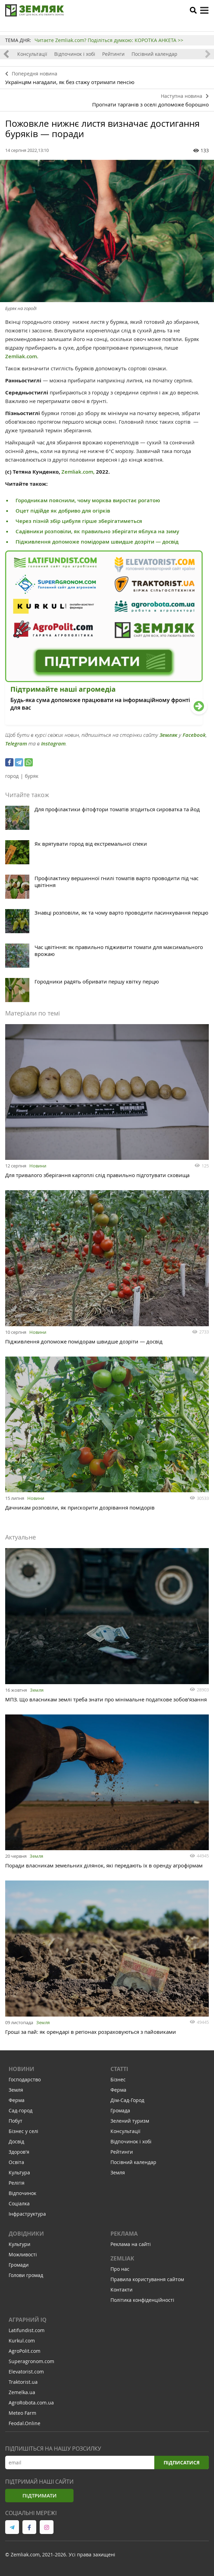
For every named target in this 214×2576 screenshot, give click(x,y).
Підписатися (181, 2462)
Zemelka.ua (22, 2392)
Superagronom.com (31, 2361)
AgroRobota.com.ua (31, 2402)
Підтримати (39, 2495)
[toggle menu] (204, 10)
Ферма (17, 2100)
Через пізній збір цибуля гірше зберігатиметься (79, 521)
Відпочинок (22, 2193)
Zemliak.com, (78, 471)
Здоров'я (19, 2152)
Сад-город (20, 2110)
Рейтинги (113, 54)
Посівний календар (154, 54)
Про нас (119, 2269)
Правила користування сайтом (147, 2279)
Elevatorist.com (26, 2371)
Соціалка (19, 2203)
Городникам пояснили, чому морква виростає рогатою (88, 500)
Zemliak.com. (21, 356)
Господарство (25, 2079)
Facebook (194, 735)
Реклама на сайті (130, 2244)
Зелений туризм (129, 2121)
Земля (36, 1690)
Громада (120, 2110)
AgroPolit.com (24, 2351)
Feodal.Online (24, 2423)
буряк (31, 776)
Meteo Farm (22, 2413)
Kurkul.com (22, 2340)
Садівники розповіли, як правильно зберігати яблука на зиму (97, 531)
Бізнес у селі (23, 2131)
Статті (119, 2069)
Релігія (17, 2183)
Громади (19, 2264)
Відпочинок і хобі (74, 54)
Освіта (16, 2162)
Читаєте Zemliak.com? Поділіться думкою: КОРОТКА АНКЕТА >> (109, 40)
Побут (15, 2121)
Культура (19, 2172)
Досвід (16, 2141)
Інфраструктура (27, 2214)
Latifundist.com (27, 2330)
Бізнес (118, 2079)
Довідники (26, 2233)
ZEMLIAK (122, 2258)
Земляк (168, 735)
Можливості (23, 2254)
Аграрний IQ (28, 2319)
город (12, 776)
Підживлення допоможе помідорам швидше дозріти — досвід (97, 541)
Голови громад (26, 2275)
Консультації (32, 54)
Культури (19, 2244)
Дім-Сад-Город (127, 2100)
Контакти (121, 2289)
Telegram (16, 743)
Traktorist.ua (23, 2382)
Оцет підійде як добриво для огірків (63, 510)
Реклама (124, 2233)
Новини (37, 1166)
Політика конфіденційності (142, 2300)
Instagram (53, 743)
